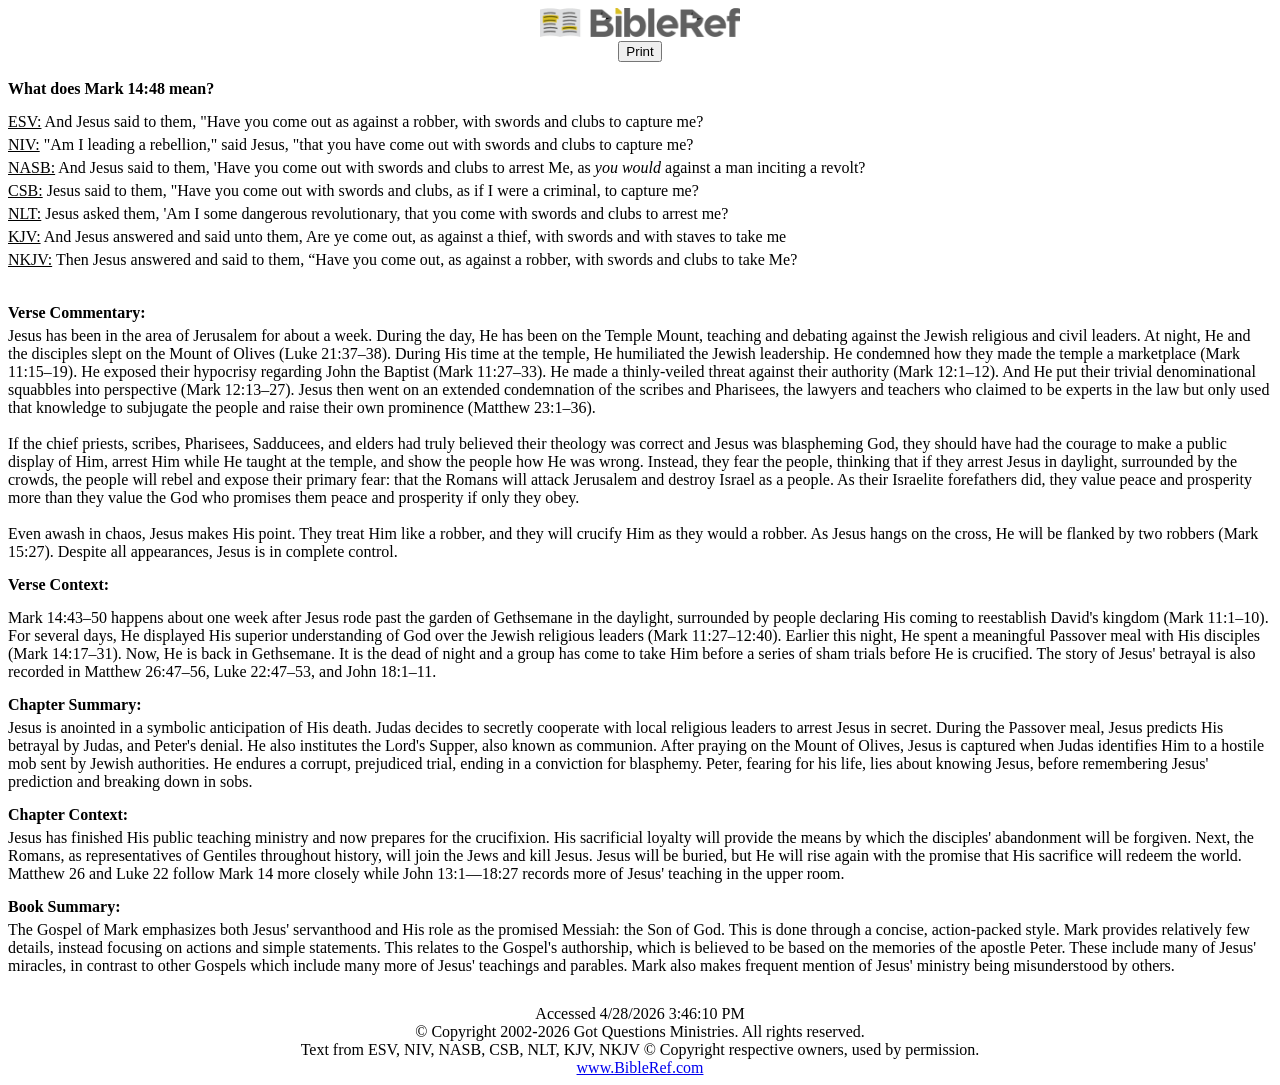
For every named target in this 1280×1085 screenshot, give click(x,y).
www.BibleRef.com (640, 1067)
